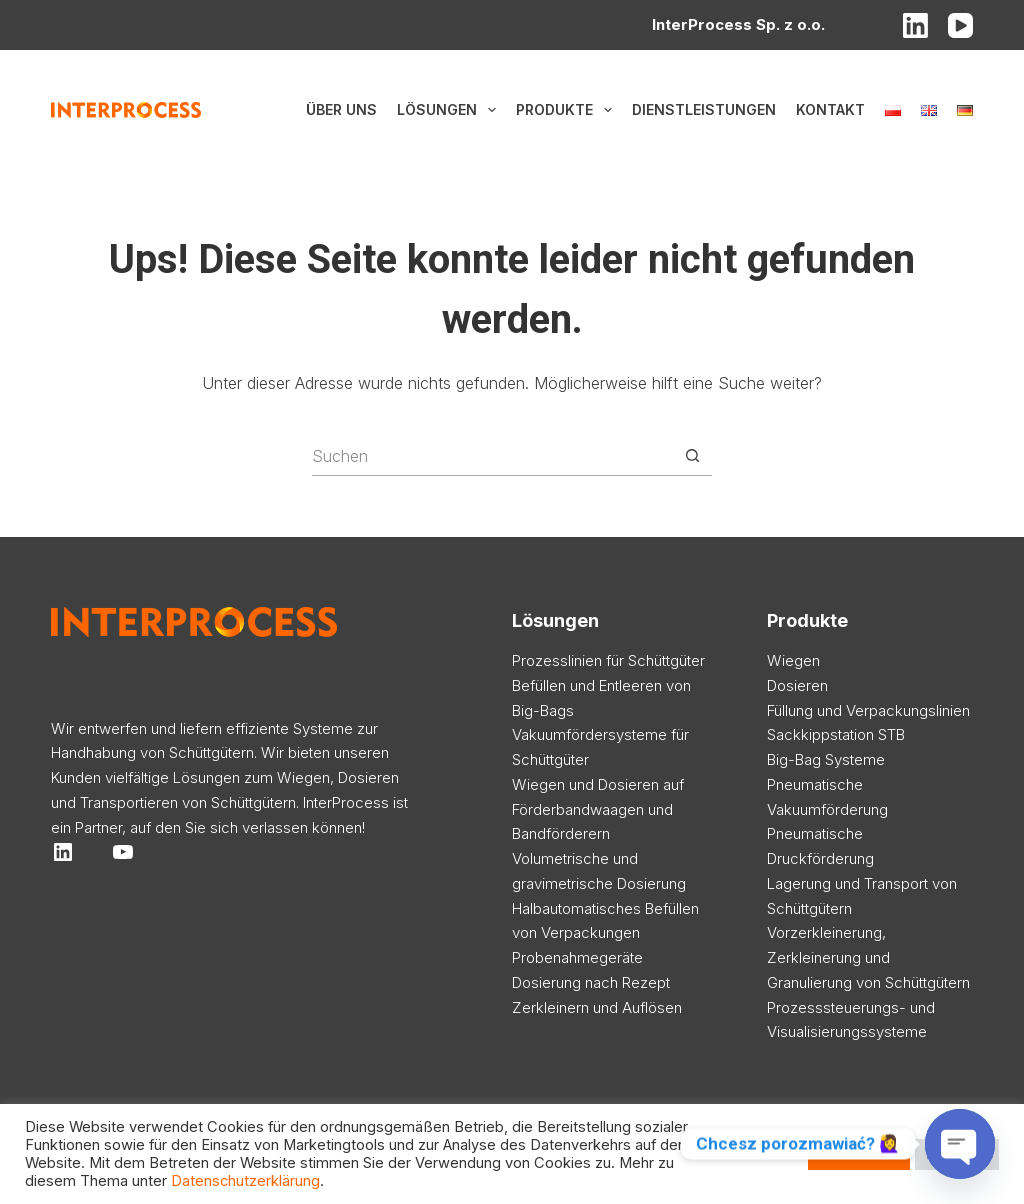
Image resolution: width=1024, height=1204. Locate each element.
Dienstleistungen (704, 109)
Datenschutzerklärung (245, 1181)
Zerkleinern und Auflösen (597, 1007)
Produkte (568, 110)
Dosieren (797, 685)
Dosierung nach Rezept (591, 982)
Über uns (341, 109)
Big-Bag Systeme (826, 759)
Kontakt (830, 109)
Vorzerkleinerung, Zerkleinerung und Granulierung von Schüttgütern (868, 957)
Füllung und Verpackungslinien (868, 710)
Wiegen (793, 660)
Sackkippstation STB (836, 734)
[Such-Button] (692, 456)
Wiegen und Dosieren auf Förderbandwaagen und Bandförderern (598, 809)
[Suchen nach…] (492, 456)
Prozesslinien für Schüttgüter (608, 660)
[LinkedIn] (915, 25)
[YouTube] (960, 25)
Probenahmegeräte (577, 957)
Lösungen (450, 110)
